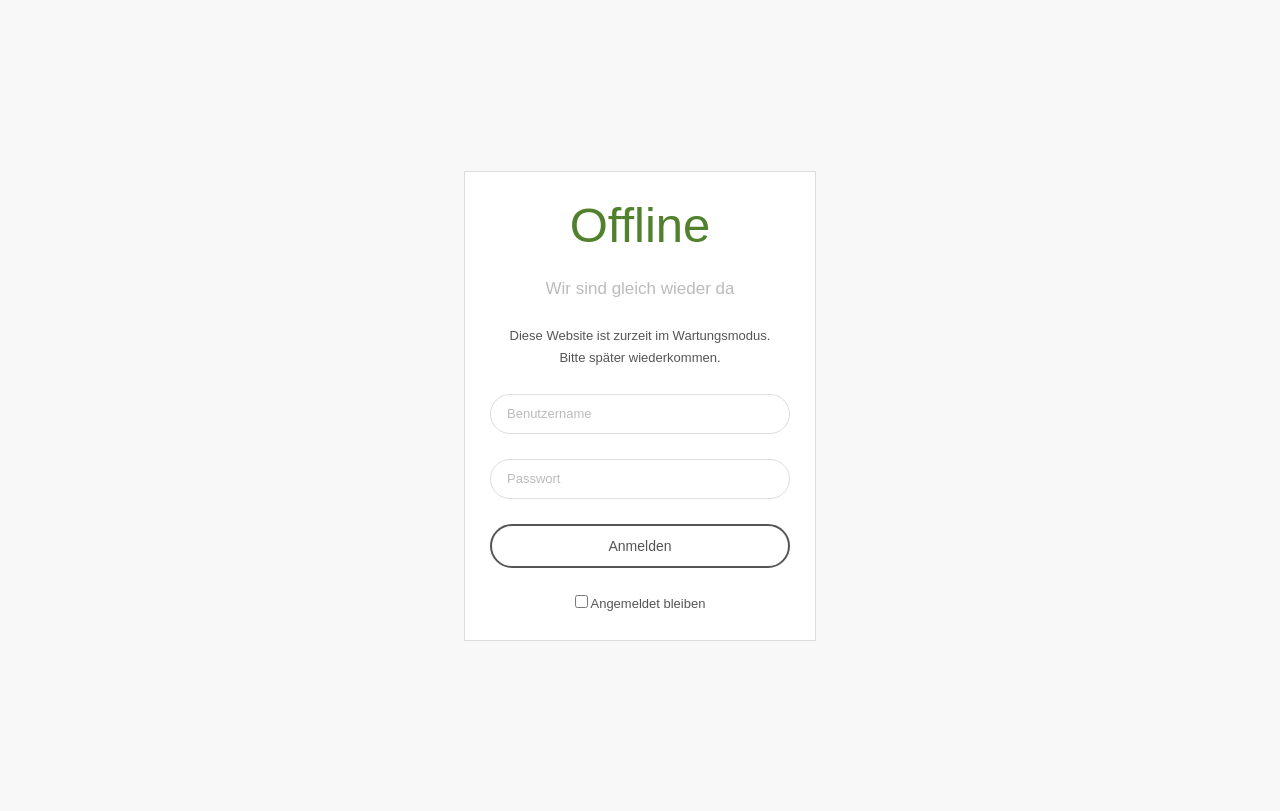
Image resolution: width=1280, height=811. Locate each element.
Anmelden (639, 546)
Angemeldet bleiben (647, 603)
